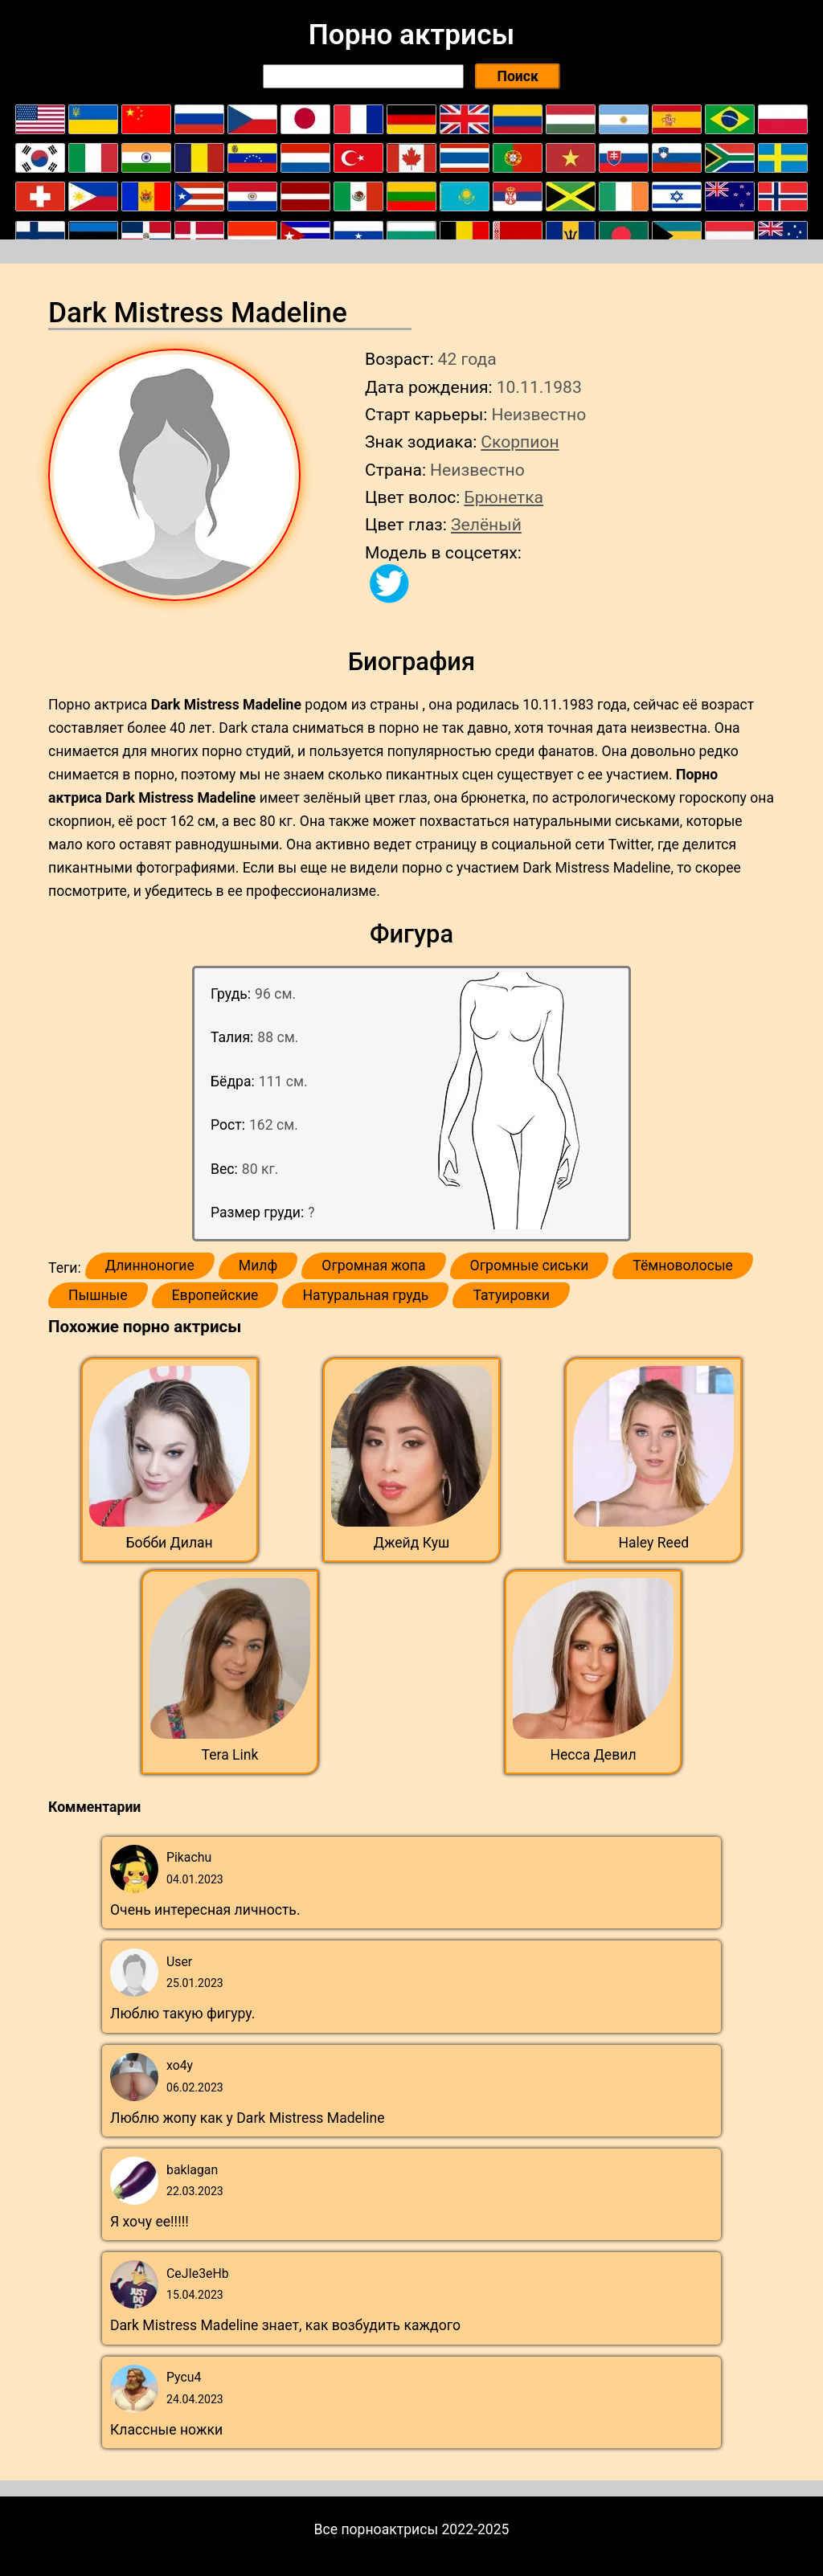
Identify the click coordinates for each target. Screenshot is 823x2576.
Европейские (215, 1295)
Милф (258, 1265)
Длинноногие (149, 1265)
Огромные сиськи (529, 1265)
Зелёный (486, 524)
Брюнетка (503, 497)
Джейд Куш (412, 1543)
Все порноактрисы (376, 2529)
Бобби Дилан (169, 1543)
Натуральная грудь (365, 1295)
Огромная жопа (373, 1265)
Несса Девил (593, 1755)
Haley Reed (653, 1543)
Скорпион (520, 441)
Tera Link (230, 1755)
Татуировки (511, 1295)
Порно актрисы (411, 34)
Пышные (98, 1295)
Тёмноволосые (683, 1265)
